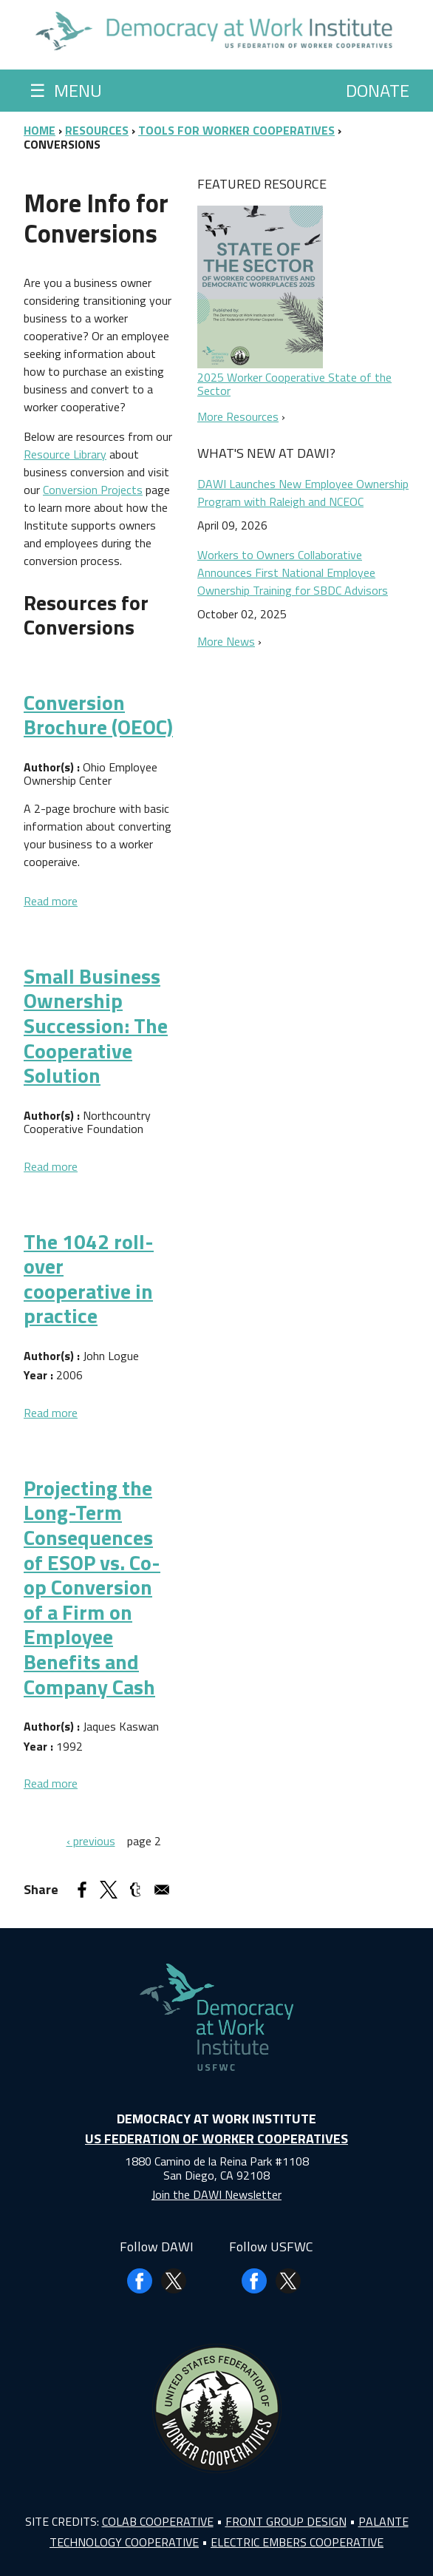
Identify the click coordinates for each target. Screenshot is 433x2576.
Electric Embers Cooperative (297, 2542)
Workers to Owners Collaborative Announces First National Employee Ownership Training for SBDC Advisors (292, 572)
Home (39, 130)
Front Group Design (286, 2521)
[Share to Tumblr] (135, 1889)
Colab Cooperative (158, 2521)
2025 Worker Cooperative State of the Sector (294, 383)
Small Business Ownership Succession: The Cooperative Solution (96, 1025)
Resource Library (65, 454)
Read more (51, 901)
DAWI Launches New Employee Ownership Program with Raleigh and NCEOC (303, 492)
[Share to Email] (162, 1889)
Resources (97, 130)
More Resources (238, 416)
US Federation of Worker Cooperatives (216, 2139)
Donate (377, 90)
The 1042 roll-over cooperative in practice (89, 1279)
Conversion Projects (93, 489)
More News (226, 641)
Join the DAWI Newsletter (216, 2194)
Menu (66, 90)
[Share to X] (108, 1889)
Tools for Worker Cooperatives (236, 130)
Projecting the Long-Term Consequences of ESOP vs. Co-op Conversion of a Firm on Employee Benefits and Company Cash (92, 1587)
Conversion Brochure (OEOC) (98, 714)
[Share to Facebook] (82, 1889)
